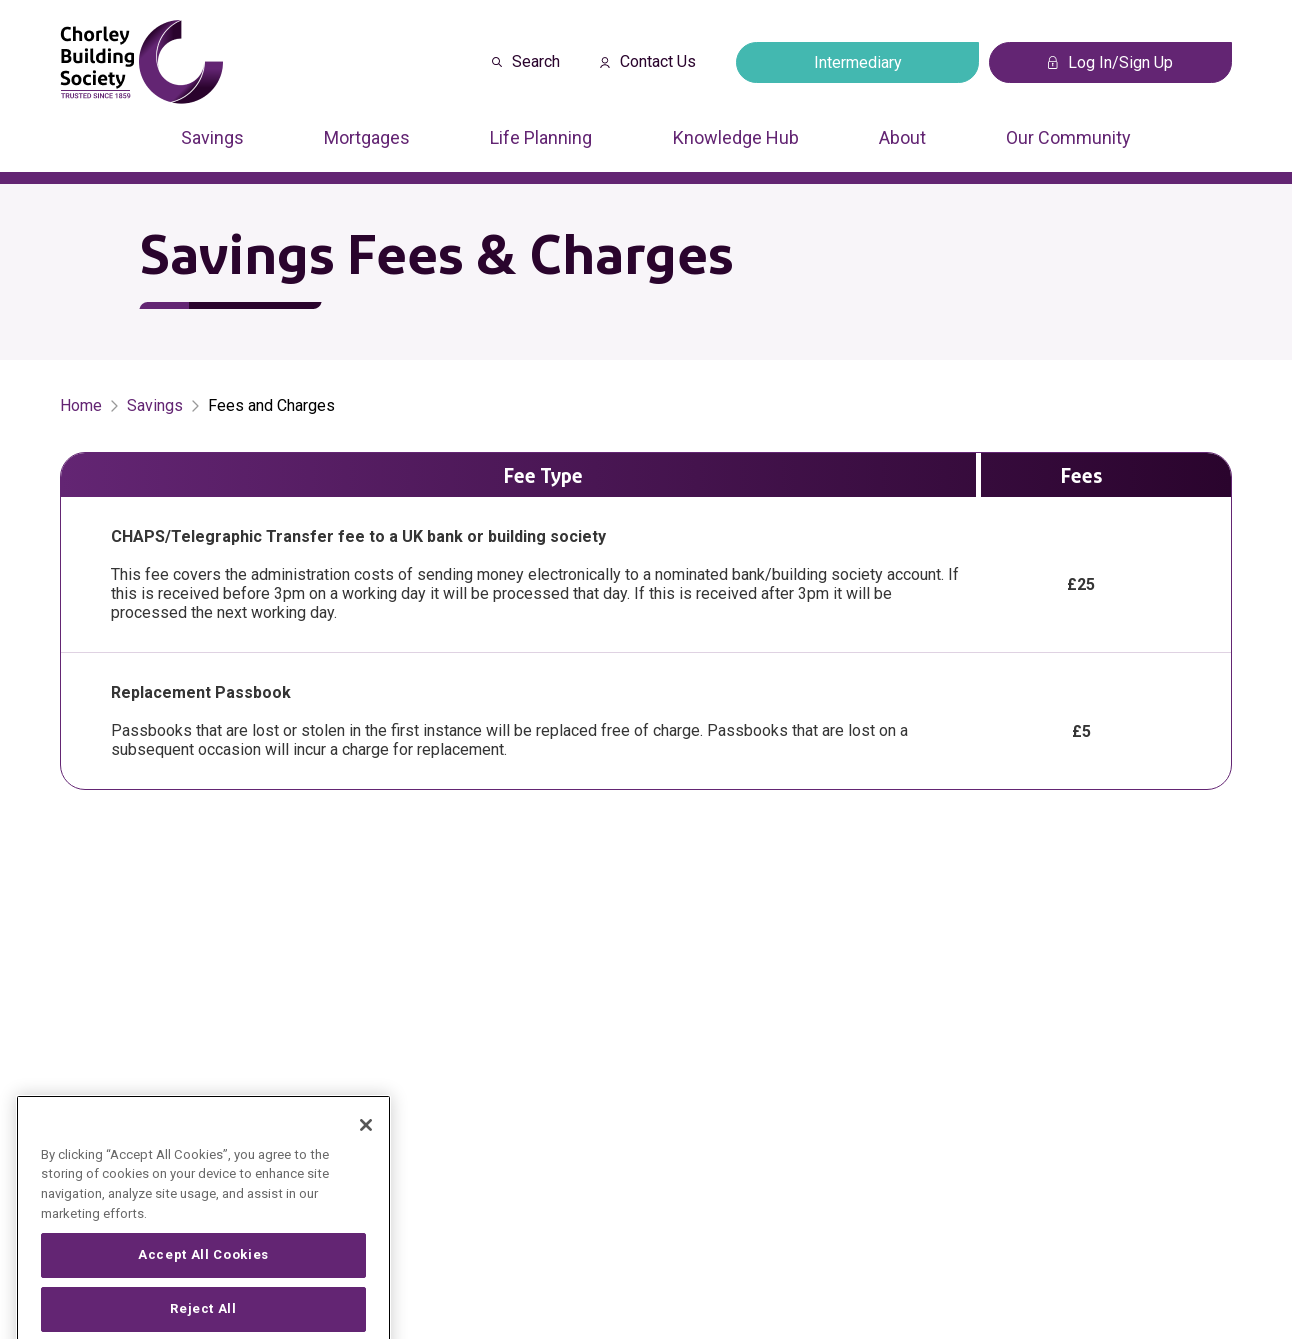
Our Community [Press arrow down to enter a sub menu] (1068, 137)
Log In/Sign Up (1110, 62)
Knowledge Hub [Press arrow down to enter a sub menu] (736, 137)
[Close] (366, 1168)
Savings (155, 405)
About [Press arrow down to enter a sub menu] (902, 137)
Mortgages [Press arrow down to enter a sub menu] (367, 137)
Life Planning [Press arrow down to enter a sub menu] (541, 137)
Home (81, 405)
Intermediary (858, 62)
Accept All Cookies (203, 1297)
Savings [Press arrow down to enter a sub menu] (212, 137)
